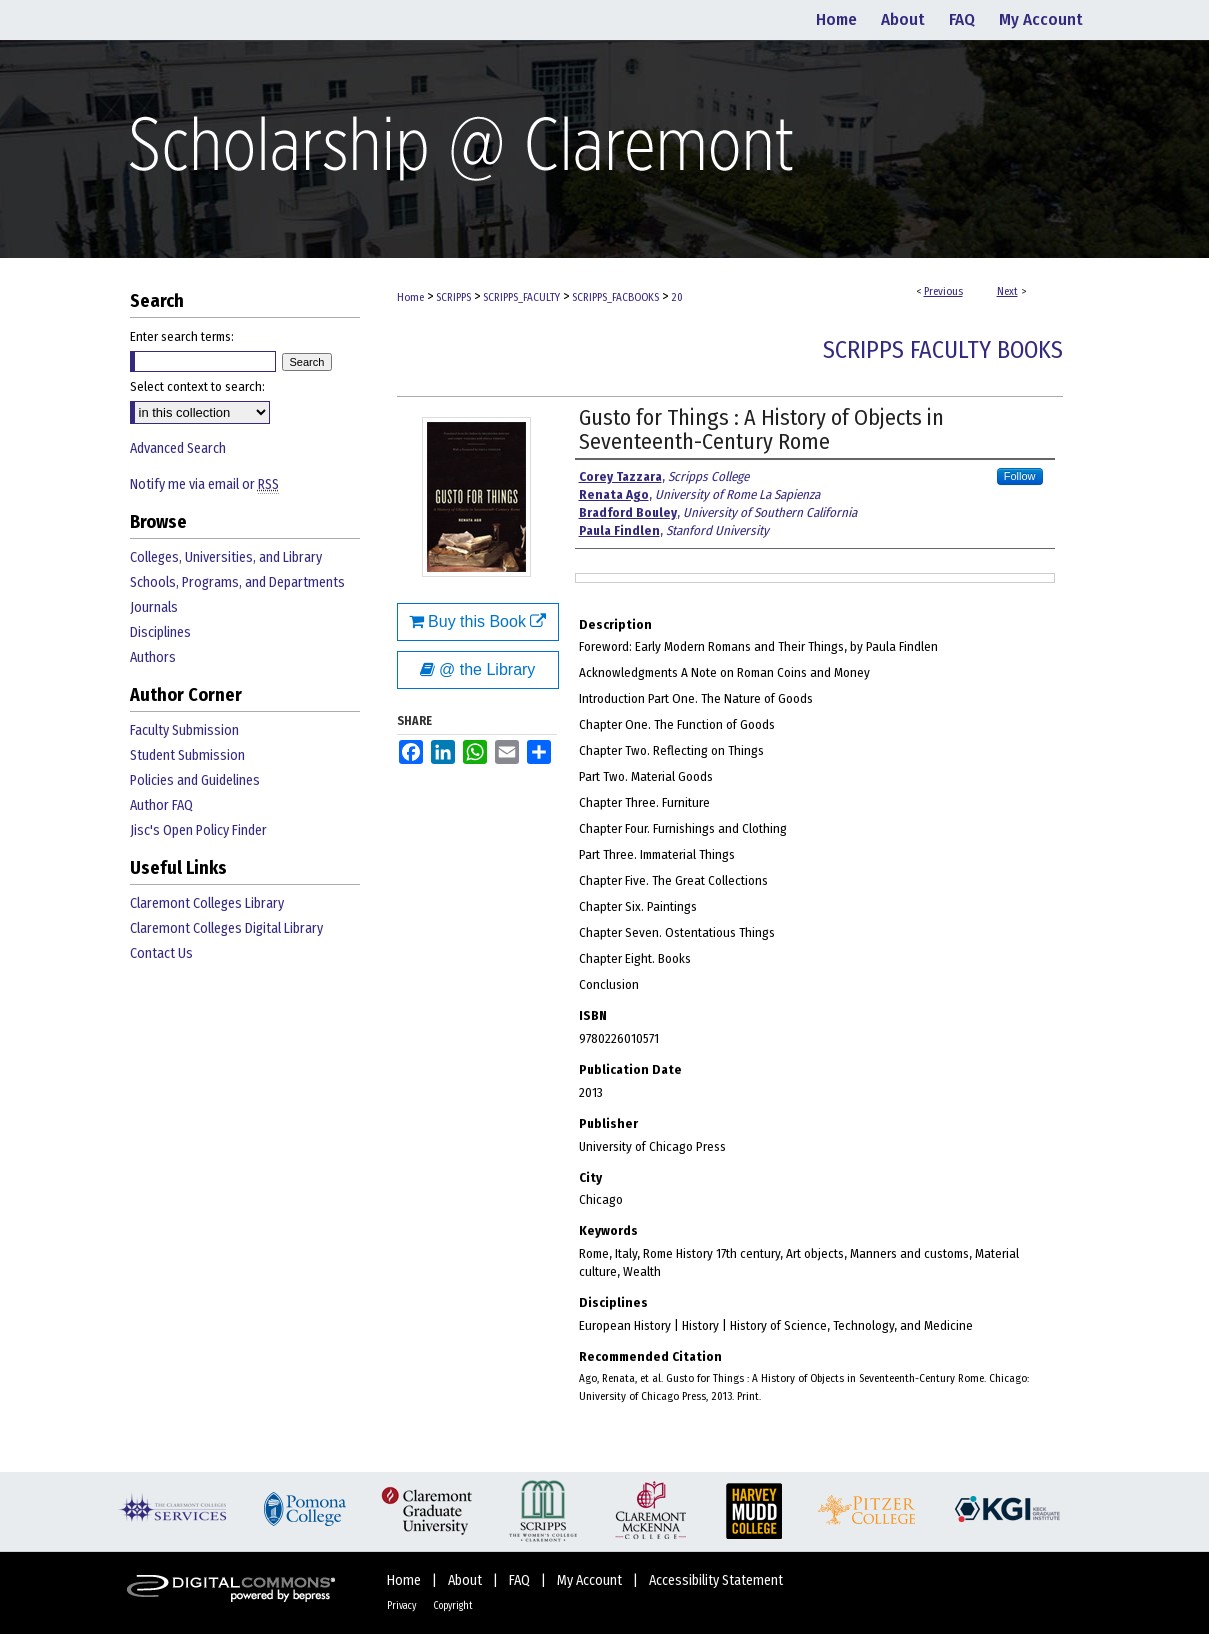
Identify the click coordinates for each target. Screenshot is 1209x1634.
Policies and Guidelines (195, 780)
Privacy (402, 1606)
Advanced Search (178, 448)
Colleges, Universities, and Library (226, 557)
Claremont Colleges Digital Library (226, 928)
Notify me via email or (204, 484)
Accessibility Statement (716, 1580)
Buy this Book (478, 621)
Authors (153, 657)
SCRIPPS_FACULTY (521, 297)
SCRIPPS (453, 297)
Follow (1020, 476)
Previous (943, 291)
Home (410, 297)
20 (677, 297)
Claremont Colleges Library (207, 903)
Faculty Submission (184, 730)
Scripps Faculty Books (943, 350)
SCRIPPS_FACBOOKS (615, 297)
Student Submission (187, 755)
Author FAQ (161, 805)
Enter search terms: (182, 336)
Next (1007, 291)
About (466, 1580)
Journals (154, 607)
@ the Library (478, 669)
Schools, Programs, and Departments (237, 582)
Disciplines (160, 632)
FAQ (521, 1580)
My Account (591, 1580)
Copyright (453, 1606)
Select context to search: (197, 386)
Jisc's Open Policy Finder (198, 830)
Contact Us (161, 953)
